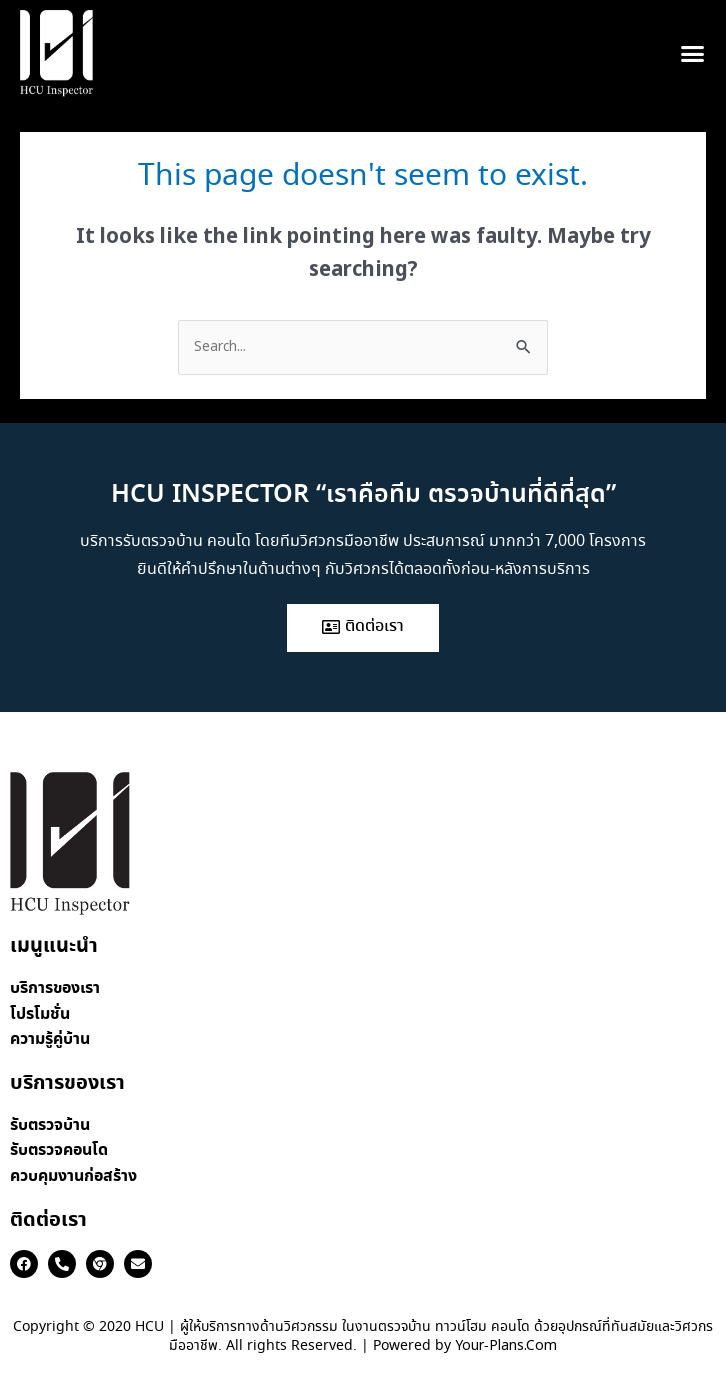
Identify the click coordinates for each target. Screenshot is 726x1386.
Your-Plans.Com (506, 1346)
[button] (692, 54)
